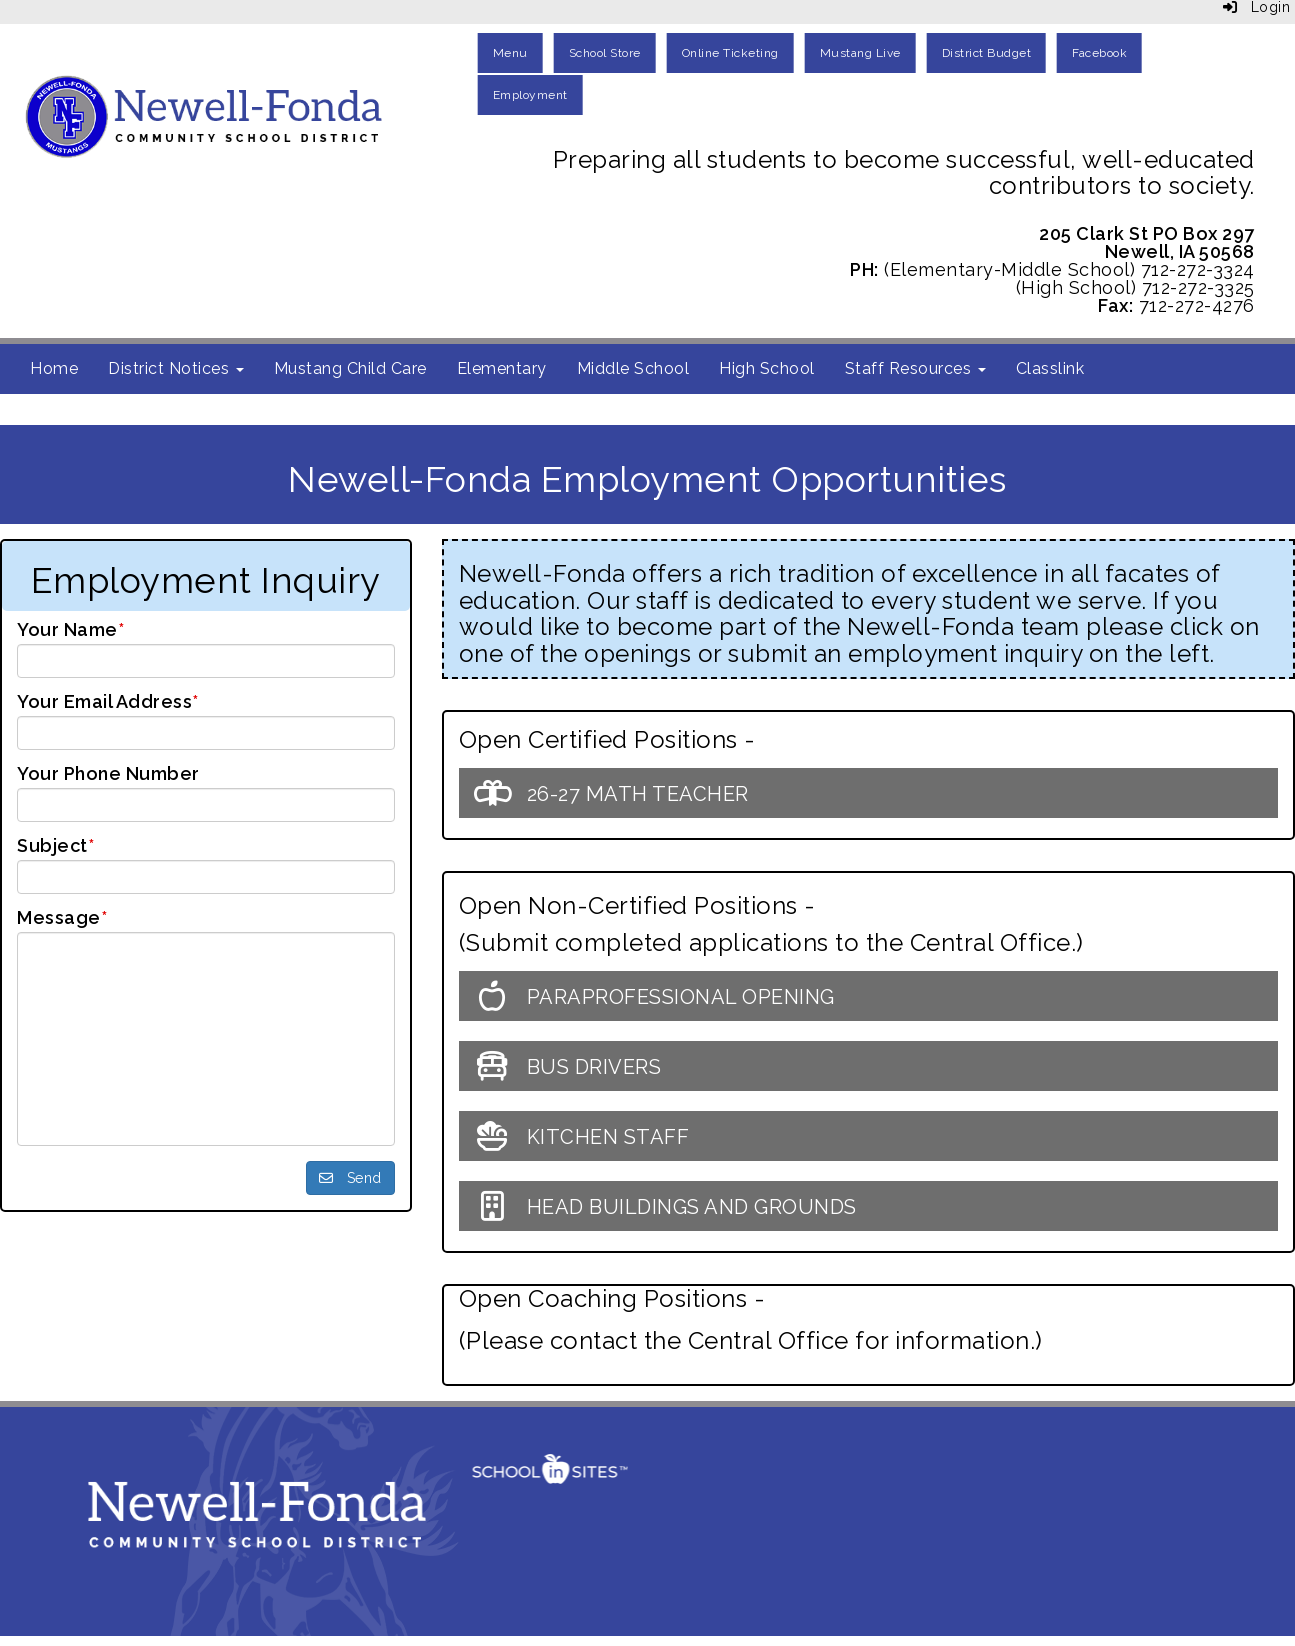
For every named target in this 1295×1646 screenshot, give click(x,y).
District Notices (176, 368)
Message (62, 918)
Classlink (1050, 368)
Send (350, 1178)
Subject (55, 846)
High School (767, 368)
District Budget (987, 53)
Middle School (633, 368)
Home (54, 368)
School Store (605, 53)
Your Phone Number (108, 774)
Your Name (70, 630)
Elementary (502, 368)
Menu (510, 53)
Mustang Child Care (350, 368)
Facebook (1099, 53)
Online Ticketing (730, 53)
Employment (530, 95)
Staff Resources (915, 368)
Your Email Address (108, 702)
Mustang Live (860, 53)
